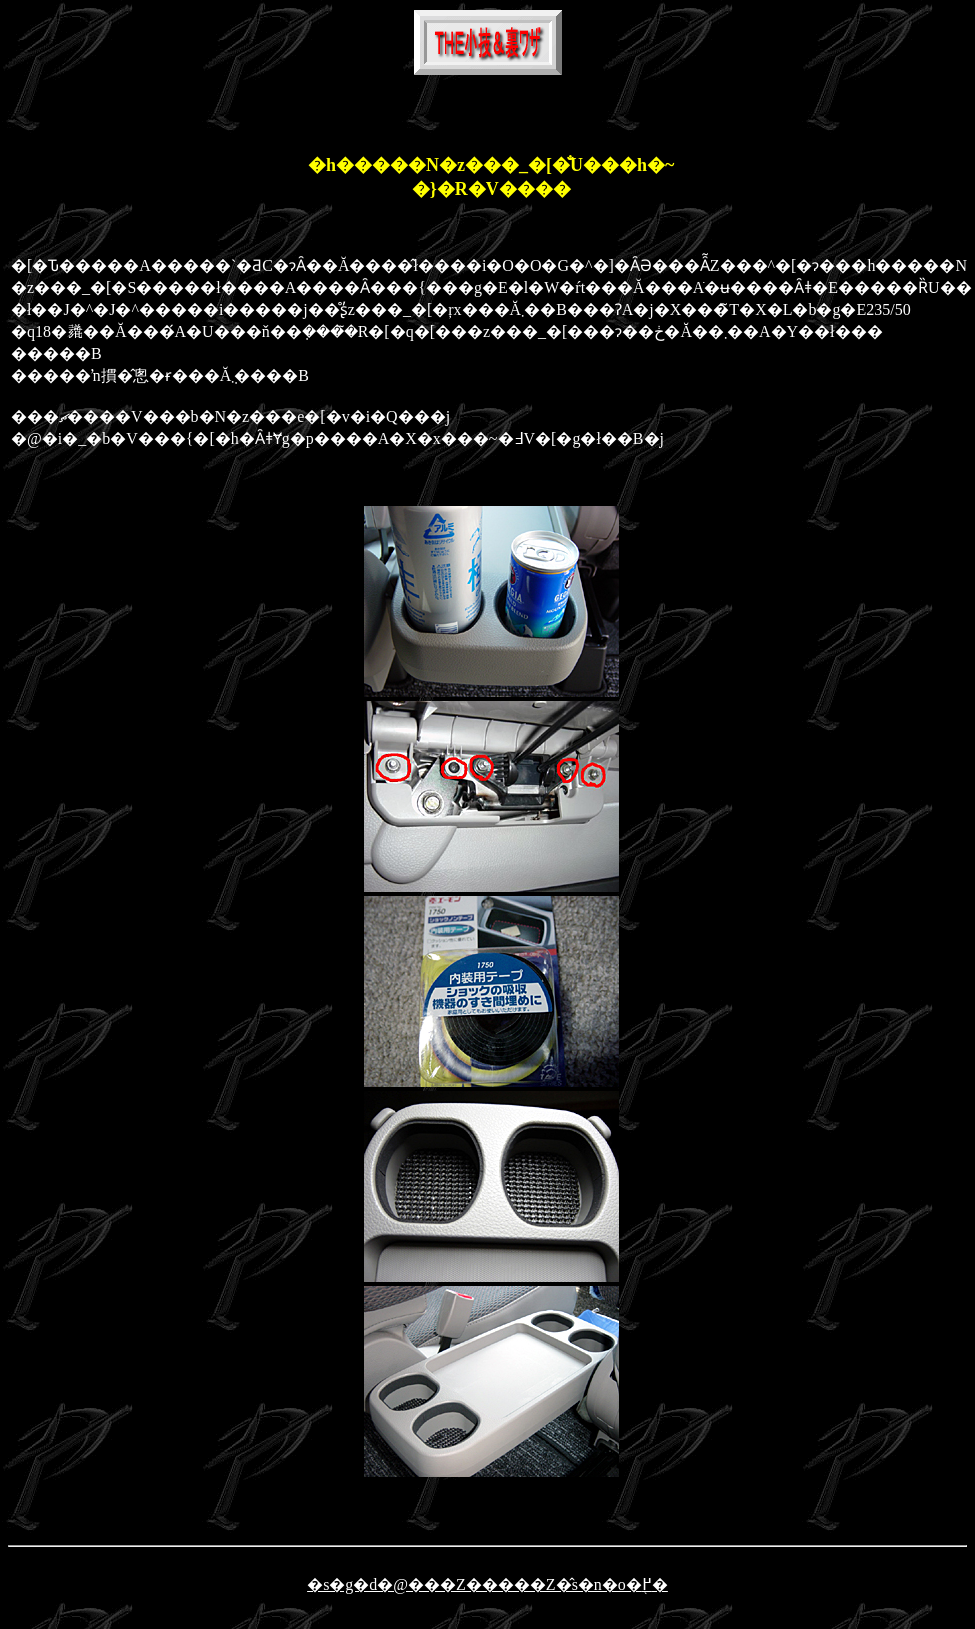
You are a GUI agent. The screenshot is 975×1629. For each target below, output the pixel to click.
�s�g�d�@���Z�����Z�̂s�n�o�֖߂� (487, 1584)
